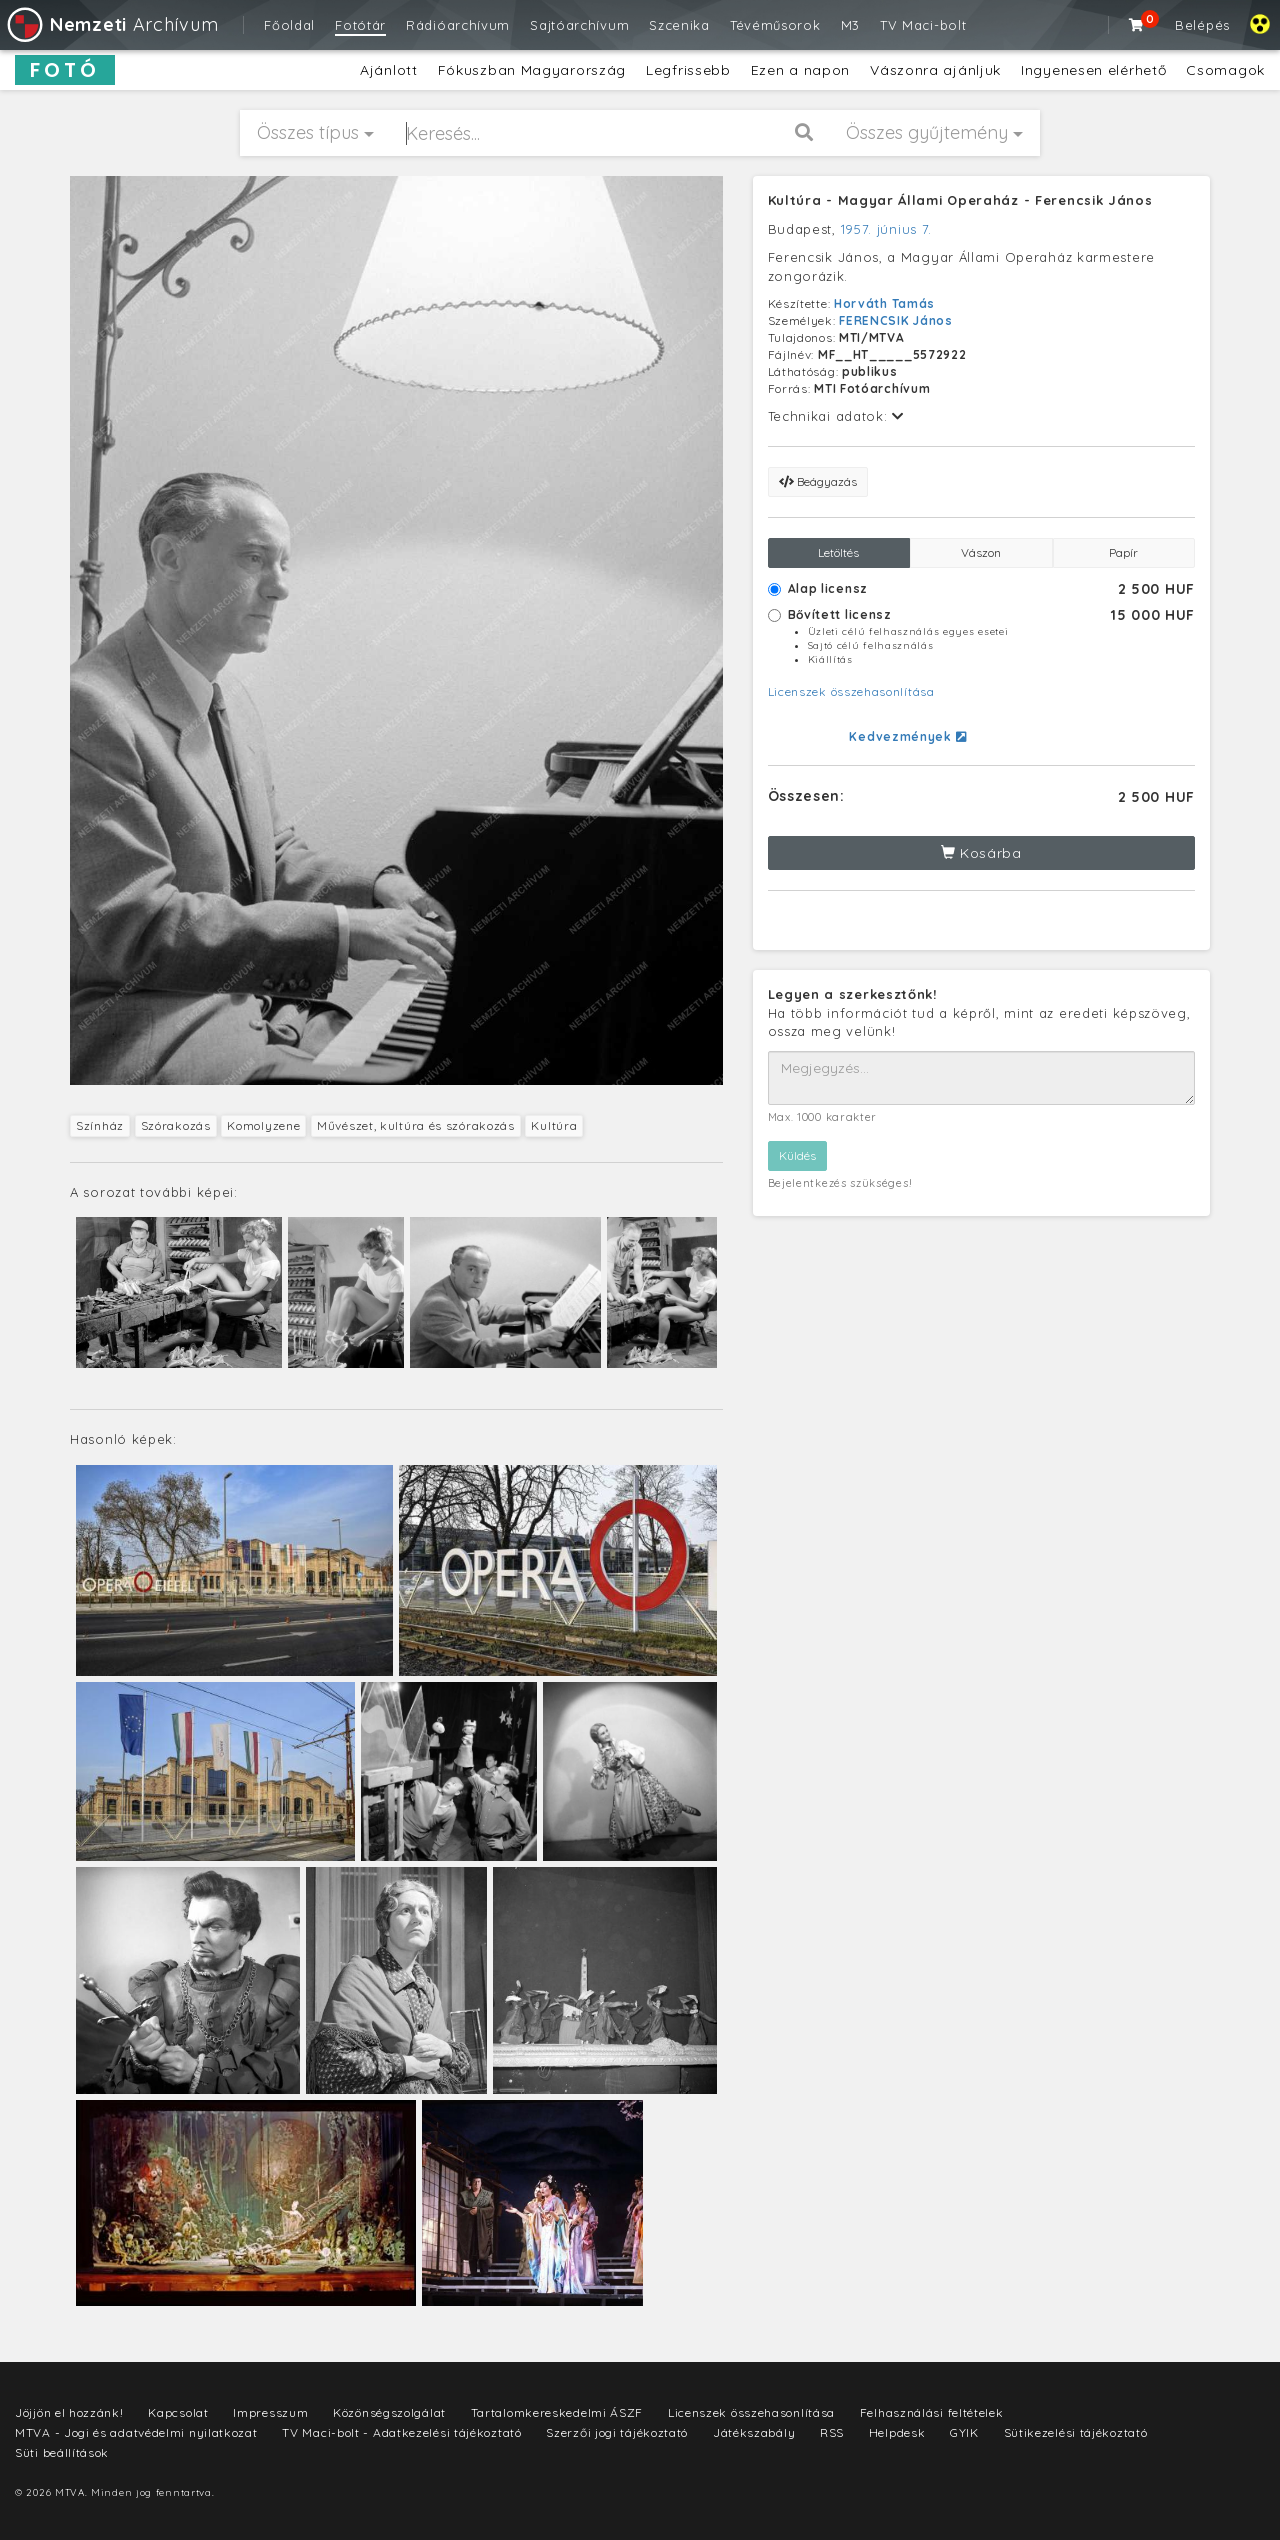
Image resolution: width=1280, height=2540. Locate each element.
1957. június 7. (887, 229)
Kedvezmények (907, 736)
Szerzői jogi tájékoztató (617, 2432)
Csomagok (1225, 70)
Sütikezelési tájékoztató (1076, 2432)
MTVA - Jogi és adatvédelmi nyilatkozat (136, 2432)
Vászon (981, 552)
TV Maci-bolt (923, 25)
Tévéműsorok (775, 25)
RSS (832, 2432)
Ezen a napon (800, 70)
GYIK (964, 2432)
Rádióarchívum (458, 25)
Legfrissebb (688, 70)
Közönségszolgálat (389, 2412)
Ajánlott (389, 70)
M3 (850, 25)
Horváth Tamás (884, 303)
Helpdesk (897, 2432)
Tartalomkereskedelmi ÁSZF (557, 2412)
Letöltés (838, 552)
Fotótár (360, 25)
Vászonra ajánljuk (935, 70)
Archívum (111, 24)
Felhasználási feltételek (932, 2412)
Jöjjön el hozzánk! (69, 2412)
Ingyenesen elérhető (1093, 70)
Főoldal (289, 25)
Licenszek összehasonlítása (851, 691)
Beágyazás (818, 481)
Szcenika (679, 25)
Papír (1123, 552)
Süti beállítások (62, 2452)
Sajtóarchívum (579, 25)
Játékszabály (754, 2432)
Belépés (1202, 25)
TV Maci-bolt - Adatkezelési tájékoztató (401, 2432)
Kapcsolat (178, 2412)
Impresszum (270, 2412)
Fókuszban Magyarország (532, 70)
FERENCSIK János (896, 320)
